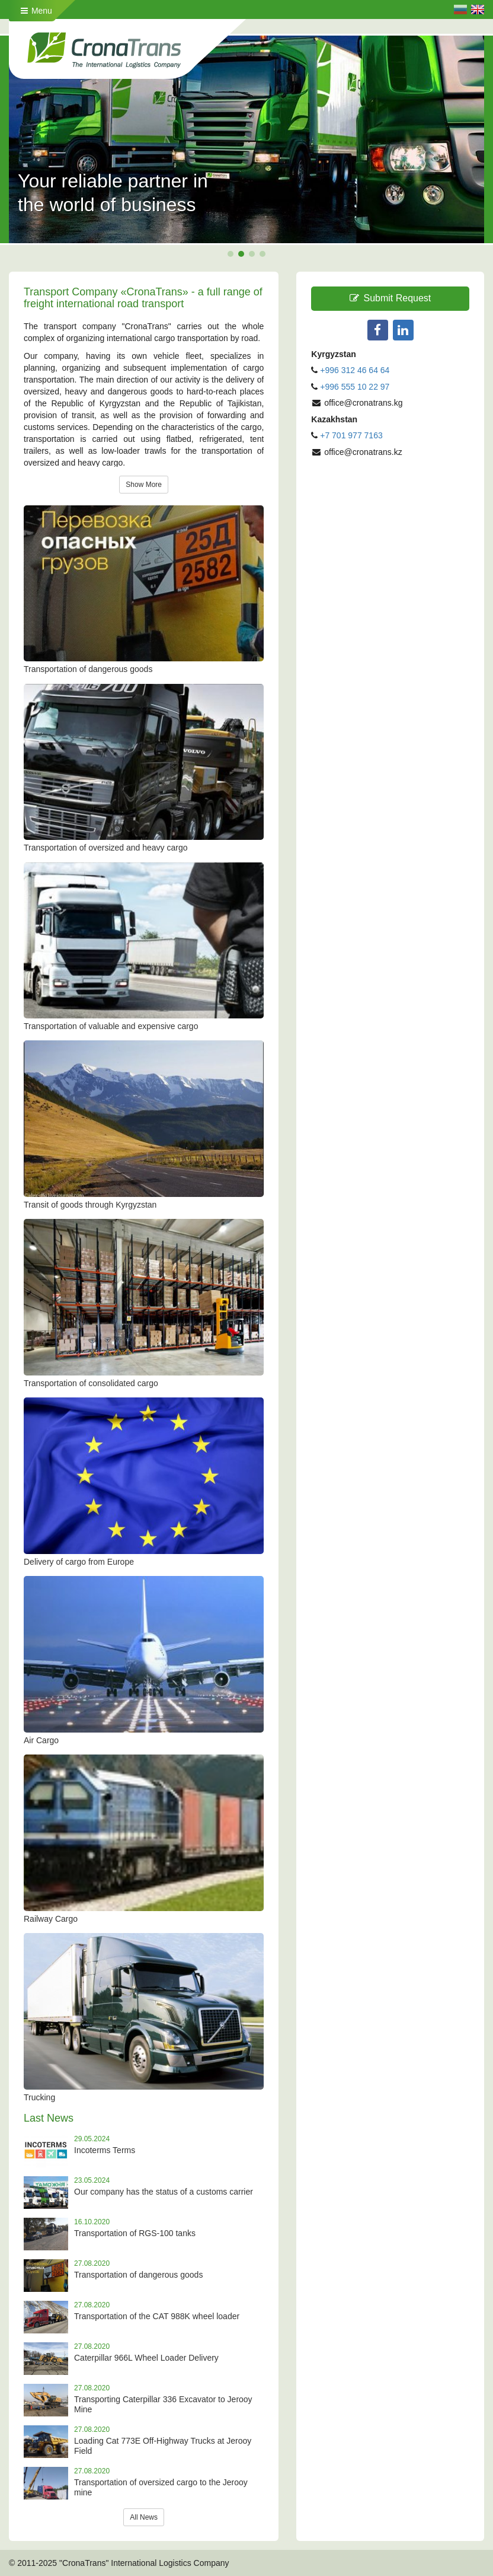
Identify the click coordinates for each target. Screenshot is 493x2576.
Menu (36, 10)
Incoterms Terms (104, 2150)
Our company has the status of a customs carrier (163, 2191)
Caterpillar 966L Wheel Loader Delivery (146, 2357)
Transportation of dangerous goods (138, 2274)
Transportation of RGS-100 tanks (135, 2233)
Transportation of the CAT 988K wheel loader (156, 2316)
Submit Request (390, 298)
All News (144, 2517)
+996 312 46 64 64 (354, 370)
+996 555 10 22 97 (354, 386)
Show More (144, 484)
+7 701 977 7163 (351, 435)
